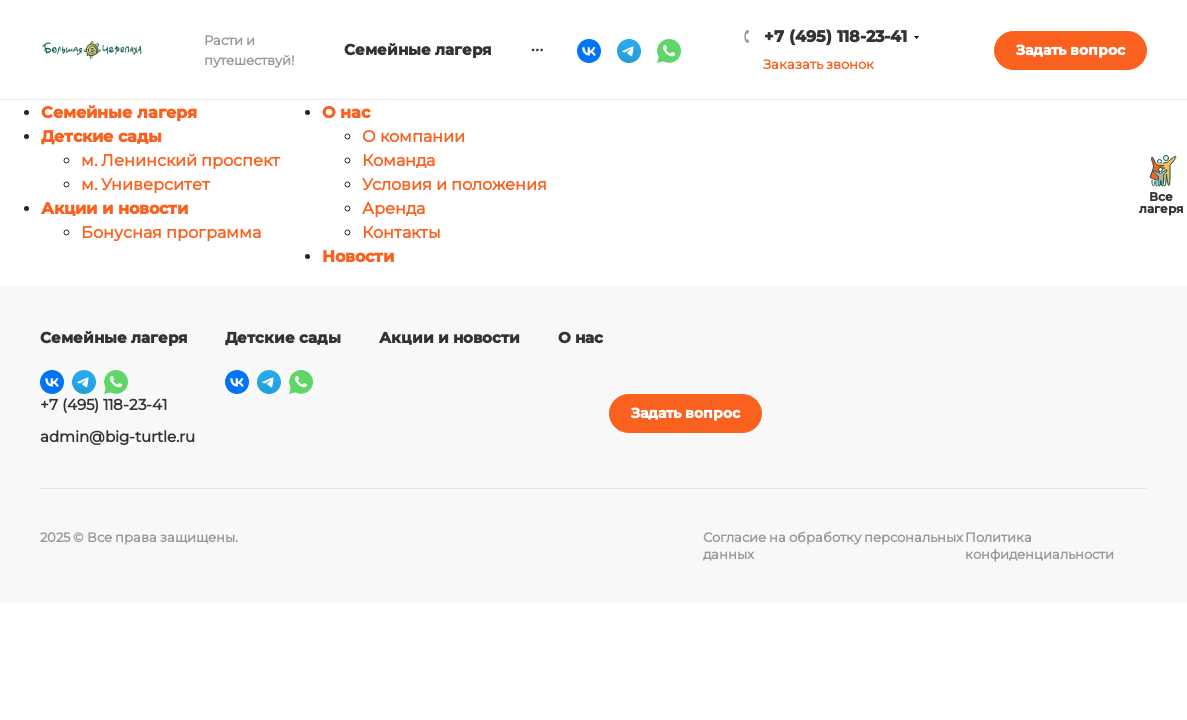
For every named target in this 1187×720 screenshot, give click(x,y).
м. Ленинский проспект (180, 160)
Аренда (393, 208)
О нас (346, 112)
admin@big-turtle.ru (117, 436)
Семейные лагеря (119, 112)
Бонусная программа (171, 232)
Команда (398, 160)
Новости (358, 256)
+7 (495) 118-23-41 (835, 36)
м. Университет (145, 184)
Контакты (401, 232)
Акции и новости (114, 208)
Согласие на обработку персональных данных (833, 545)
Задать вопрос (1070, 50)
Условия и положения (454, 184)
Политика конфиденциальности (1039, 545)
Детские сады (101, 136)
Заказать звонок (818, 64)
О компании (413, 136)
